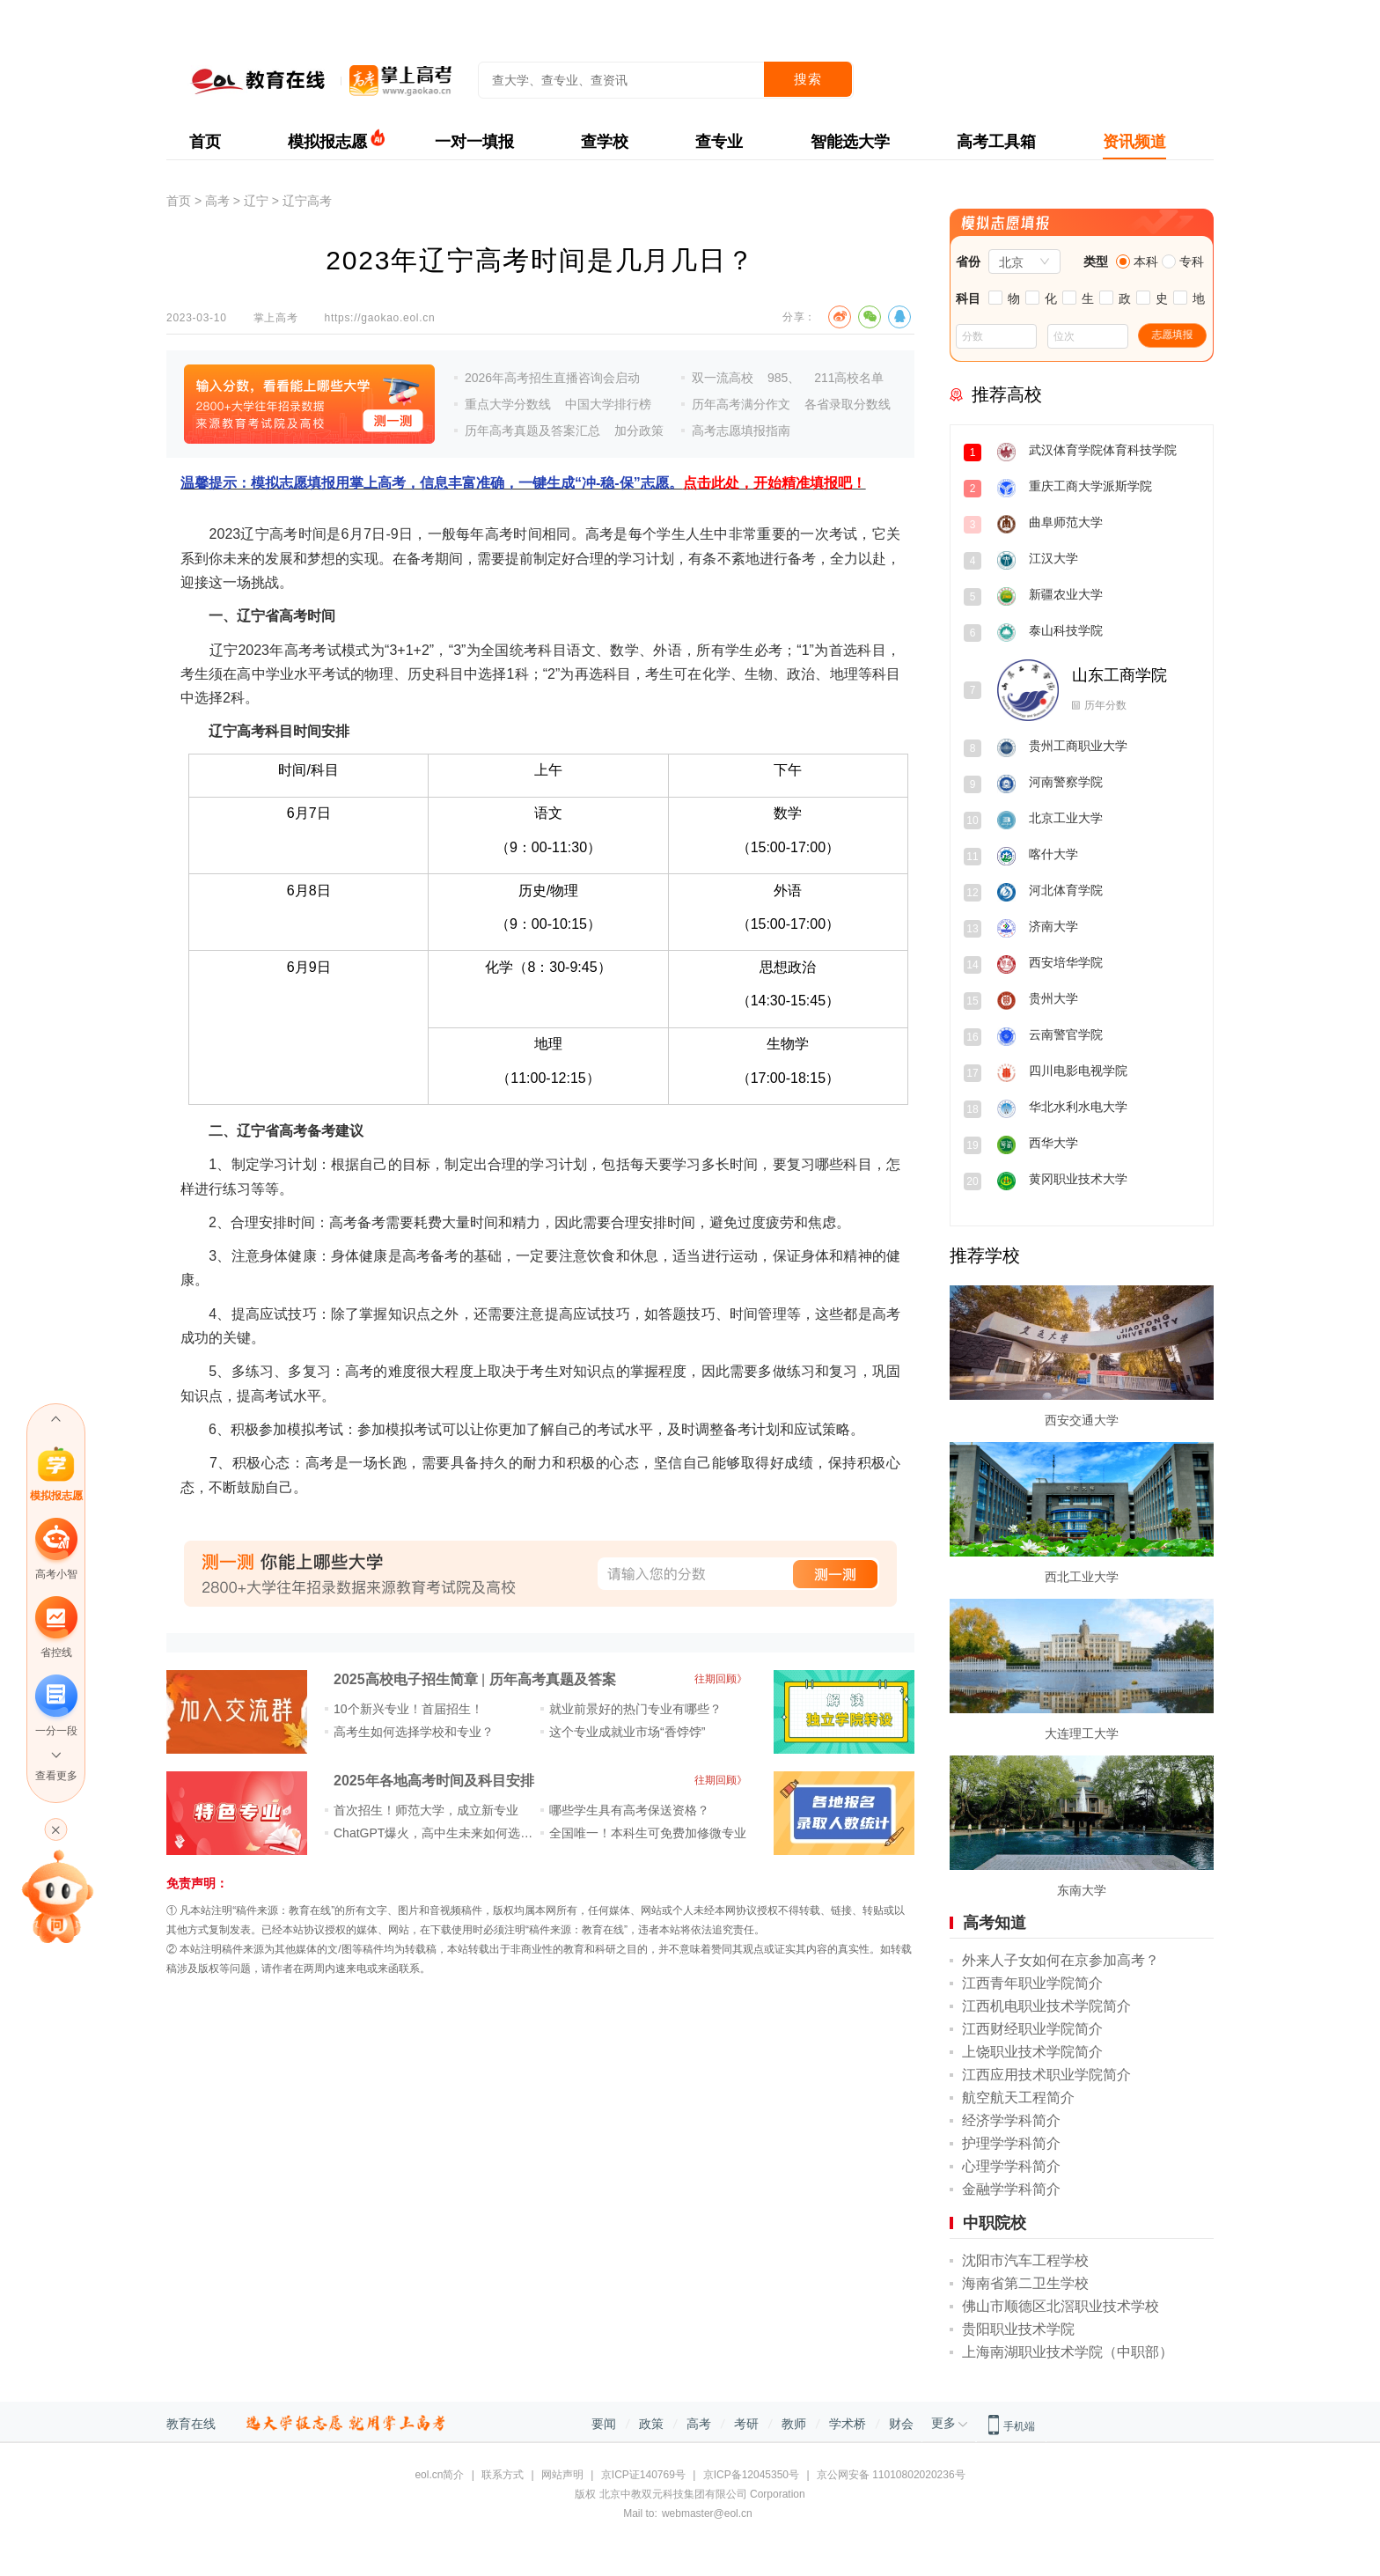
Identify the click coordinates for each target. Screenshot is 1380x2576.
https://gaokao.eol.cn (379, 318)
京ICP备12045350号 (751, 2475)
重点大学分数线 (508, 404)
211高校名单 (849, 378)
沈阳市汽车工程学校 (1025, 2260)
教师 (794, 2424)
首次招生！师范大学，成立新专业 (426, 1810)
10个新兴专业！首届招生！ (408, 1709)
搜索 (808, 78)
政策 (651, 2424)
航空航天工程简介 (1018, 2097)
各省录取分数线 (847, 404)
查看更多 (56, 1775)
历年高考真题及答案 (552, 1679)
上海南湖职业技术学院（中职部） (1067, 2351)
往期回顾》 (720, 1679)
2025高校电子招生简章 (406, 1679)
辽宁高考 (307, 201)
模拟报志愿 (327, 142)
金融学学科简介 (1011, 2189)
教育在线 (191, 2424)
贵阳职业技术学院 (1018, 2329)
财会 (901, 2424)
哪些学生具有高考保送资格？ (629, 1810)
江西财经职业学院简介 (1032, 2028)
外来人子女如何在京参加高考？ (1060, 1960)
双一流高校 (722, 378)
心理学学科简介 (1011, 2166)
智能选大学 (850, 142)
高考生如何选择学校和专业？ (414, 1732)
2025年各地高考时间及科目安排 (434, 1780)
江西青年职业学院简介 (1032, 1983)
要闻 (603, 2424)
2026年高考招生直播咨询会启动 (552, 378)
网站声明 (562, 2475)
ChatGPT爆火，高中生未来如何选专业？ (445, 1833)
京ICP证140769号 (643, 2475)
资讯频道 (1134, 142)
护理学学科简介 (1011, 2143)
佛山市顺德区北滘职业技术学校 (1060, 2306)
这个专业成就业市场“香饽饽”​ (627, 1732)
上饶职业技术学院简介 (1032, 2051)
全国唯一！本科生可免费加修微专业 (647, 1833)
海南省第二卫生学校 (1025, 2283)
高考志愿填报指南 (741, 430)
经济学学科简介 (1011, 2120)
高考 (217, 201)
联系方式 (502, 2475)
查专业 (719, 142)
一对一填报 (474, 142)
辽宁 (256, 201)
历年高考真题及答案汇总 (532, 430)
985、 (783, 378)
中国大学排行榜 (608, 404)
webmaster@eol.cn (707, 2513)
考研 (746, 2424)
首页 (205, 142)
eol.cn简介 (439, 2475)
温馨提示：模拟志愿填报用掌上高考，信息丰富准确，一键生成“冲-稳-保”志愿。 (523, 482)
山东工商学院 (1119, 675)
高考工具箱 (996, 142)
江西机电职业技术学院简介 (1046, 2005)
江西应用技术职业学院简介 (1046, 2074)
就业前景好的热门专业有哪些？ (635, 1709)
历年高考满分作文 (741, 404)
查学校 (604, 142)
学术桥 (847, 2424)
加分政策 (639, 430)
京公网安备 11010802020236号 (891, 2475)
